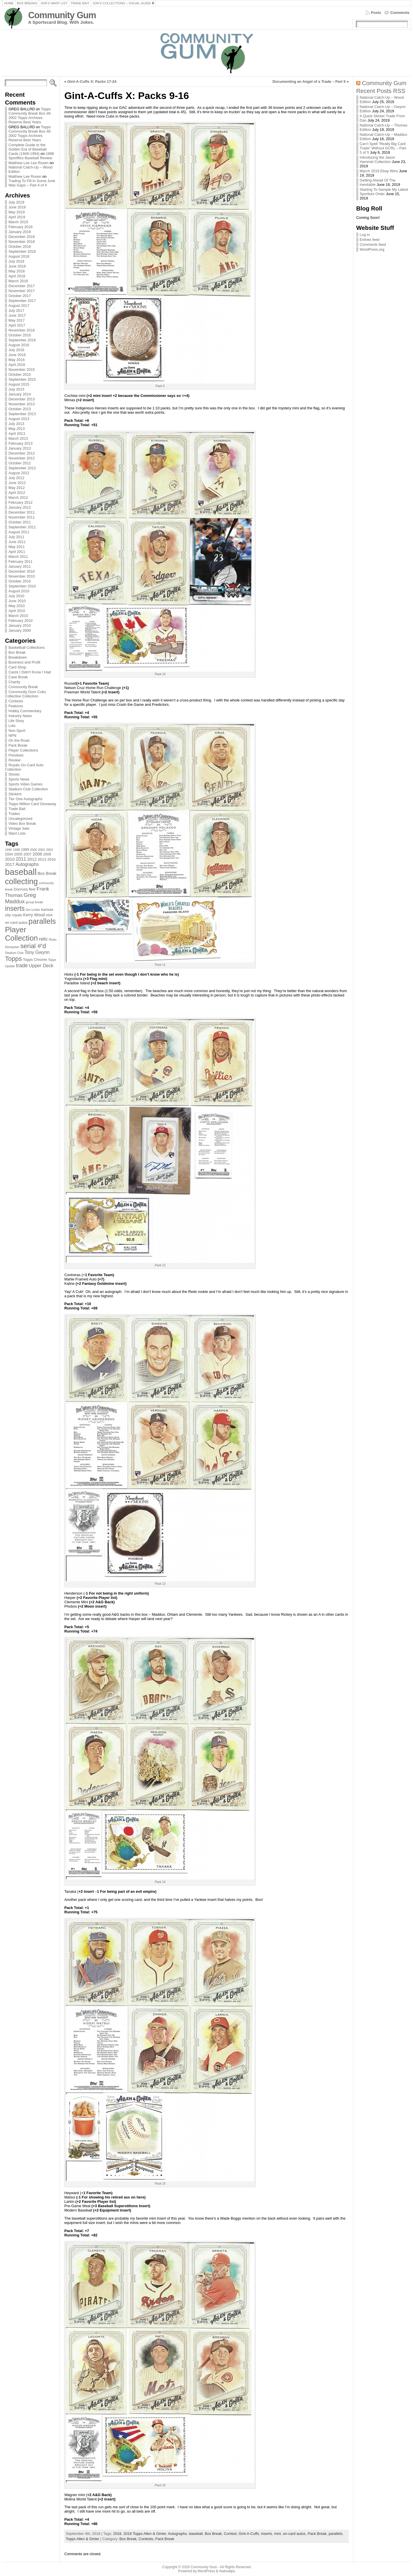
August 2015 (18, 384)
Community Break (23, 687)
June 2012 (17, 483)
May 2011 (16, 547)
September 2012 (22, 468)
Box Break (16, 652)
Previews (15, 755)
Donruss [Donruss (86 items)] (21, 889)
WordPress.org (372, 249)
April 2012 (16, 492)
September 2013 (22, 414)
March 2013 (18, 438)
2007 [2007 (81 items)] (27, 854)
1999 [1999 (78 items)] (25, 850)
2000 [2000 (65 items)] (33, 849)
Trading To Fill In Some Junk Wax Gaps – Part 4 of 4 (31, 183)
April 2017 (16, 325)
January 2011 (19, 566)
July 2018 (16, 261)
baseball (196, 2533)
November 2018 (21, 241)
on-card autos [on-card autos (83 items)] (16, 922)
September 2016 (22, 340)
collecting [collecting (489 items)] (21, 881)
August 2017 (18, 305)
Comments (400, 12)
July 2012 (16, 478)
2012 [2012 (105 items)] (32, 859)
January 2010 (19, 625)
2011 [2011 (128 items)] (21, 859)
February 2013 (20, 443)
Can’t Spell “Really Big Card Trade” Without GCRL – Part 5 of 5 (383, 148)
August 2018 (18, 256)
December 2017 (21, 286)
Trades (14, 813)
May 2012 (16, 487)
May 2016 (16, 360)
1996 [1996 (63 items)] (8, 849)
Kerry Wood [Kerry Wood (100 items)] (34, 915)
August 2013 (18, 419)
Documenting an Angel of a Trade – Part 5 (309, 81)
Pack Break (17, 745)
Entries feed (369, 239)
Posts (376, 12)
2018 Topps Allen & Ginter (145, 2533)
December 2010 (21, 571)
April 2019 (16, 217)
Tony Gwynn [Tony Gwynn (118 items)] (37, 952)
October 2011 (19, 522)
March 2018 (18, 281)
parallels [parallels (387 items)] (42, 921)
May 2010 (16, 606)
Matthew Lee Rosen (24, 176)
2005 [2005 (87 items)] (18, 854)
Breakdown (17, 657)
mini (277, 2533)
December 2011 (21, 512)
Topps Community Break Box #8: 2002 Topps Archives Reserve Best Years (30, 115)
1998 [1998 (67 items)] (16, 849)
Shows (13, 774)
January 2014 (19, 394)
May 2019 (16, 212)
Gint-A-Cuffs (249, 2533)
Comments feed (373, 244)
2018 (117, 2533)
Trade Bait (16, 809)
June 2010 (17, 601)
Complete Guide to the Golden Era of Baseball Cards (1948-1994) (27, 149)
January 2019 (19, 232)
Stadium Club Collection (28, 789)
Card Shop (17, 667)
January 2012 (19, 507)
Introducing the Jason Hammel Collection (377, 159)
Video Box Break (22, 823)
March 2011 (18, 556)
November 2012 (21, 458)
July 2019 (16, 202)
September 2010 (22, 586)
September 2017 (22, 300)
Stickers (15, 794)
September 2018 (22, 251)
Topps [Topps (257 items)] (13, 958)
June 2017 (17, 315)
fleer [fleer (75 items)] (32, 889)
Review (14, 760)
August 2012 (18, 473)
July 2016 (16, 350)
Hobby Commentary (24, 711)
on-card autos (294, 2533)
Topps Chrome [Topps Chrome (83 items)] (35, 959)
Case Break (18, 677)
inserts (266, 2533)
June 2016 (17, 355)
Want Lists (16, 833)
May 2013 (16, 428)
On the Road (19, 740)
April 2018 (16, 276)
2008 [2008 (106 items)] (37, 854)
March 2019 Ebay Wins (379, 171)
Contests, (147, 2539)
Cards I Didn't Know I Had (29, 672)
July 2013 (16, 424)
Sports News (19, 779)
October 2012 (19, 463)
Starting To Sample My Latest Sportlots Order (384, 191)
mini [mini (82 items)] (49, 915)
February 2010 (20, 620)
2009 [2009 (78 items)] (47, 854)
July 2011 (16, 537)
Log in (365, 234)
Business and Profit (24, 662)
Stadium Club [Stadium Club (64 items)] (14, 952)
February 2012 (20, 502)
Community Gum (62, 15)
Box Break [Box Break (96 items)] (47, 873)
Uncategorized (20, 818)
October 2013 (19, 409)
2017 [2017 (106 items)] (9, 864)
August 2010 (18, 591)
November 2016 (21, 330)
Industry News (20, 716)
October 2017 (19, 296)
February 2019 (20, 227)
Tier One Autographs (25, 799)
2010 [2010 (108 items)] (9, 859)
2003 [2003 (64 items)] (49, 849)
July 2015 (16, 389)
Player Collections (23, 750)
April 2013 (16, 433)
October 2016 (19, 335)
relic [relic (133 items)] (43, 939)
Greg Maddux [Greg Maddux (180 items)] (20, 898)
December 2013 (21, 399)
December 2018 (21, 236)
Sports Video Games (25, 784)
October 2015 (19, 374)
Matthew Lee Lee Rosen (28, 163)
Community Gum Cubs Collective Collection (25, 694)
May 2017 (16, 320)
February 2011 (20, 561)
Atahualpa (227, 2571)
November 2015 (21, 369)
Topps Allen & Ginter (82, 2539)
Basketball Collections (26, 647)
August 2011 (18, 532)
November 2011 (21, 517)
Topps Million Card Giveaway (32, 804)
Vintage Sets (18, 828)
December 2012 (21, 453)
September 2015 (22, 379)
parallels (336, 2533)
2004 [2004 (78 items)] (9, 854)
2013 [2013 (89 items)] (42, 859)
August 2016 (18, 345)
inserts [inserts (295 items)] (15, 908)
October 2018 (19, 246)
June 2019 (17, 207)
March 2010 (18, 615)
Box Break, (129, 2539)
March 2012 (18, 497)
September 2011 (22, 527)
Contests (15, 701)
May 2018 (16, 271)
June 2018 (17, 266)
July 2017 (16, 310)
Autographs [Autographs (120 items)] (27, 864)
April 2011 (16, 551)
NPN (12, 735)
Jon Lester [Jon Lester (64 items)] (33, 909)
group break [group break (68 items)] (34, 902)
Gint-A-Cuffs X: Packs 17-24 (91, 81)
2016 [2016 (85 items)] (51, 859)
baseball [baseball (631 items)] (20, 872)
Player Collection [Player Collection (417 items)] (21, 934)
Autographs (177, 2533)
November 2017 (21, 291)
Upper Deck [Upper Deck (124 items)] (41, 965)
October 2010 (19, 581)
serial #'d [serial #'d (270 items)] (33, 946)
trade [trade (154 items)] (22, 965)
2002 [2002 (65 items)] (41, 849)
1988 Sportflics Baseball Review (31, 155)
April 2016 (16, 364)
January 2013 (19, 448)
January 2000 (19, 630)
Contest (230, 2533)
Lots (11, 725)
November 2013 (21, 404)
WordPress (206, 2571)
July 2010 (16, 596)
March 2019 (18, 222)
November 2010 (21, 576)
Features (15, 706)
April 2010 (16, 611)
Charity (14, 682)
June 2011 (17, 542)
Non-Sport (16, 730)
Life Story (16, 721)
